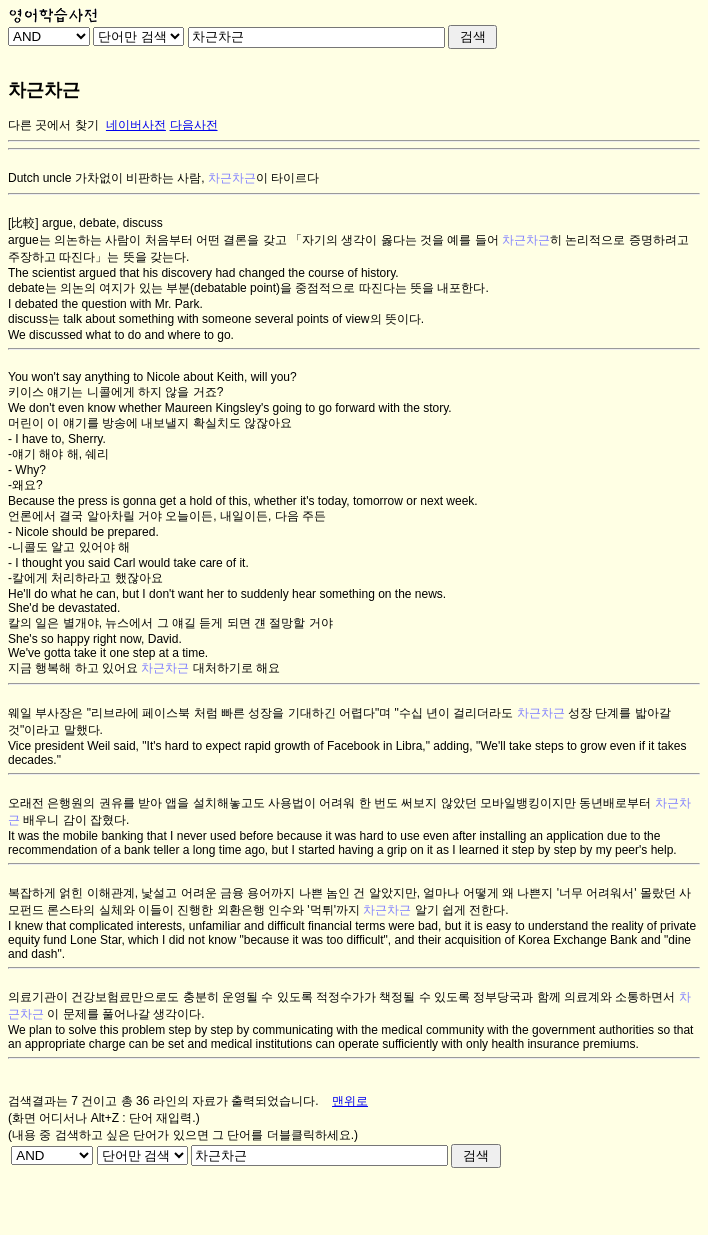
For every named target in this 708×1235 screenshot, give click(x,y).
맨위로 (350, 1101)
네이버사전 (136, 125)
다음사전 (194, 125)
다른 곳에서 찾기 (53, 125)
